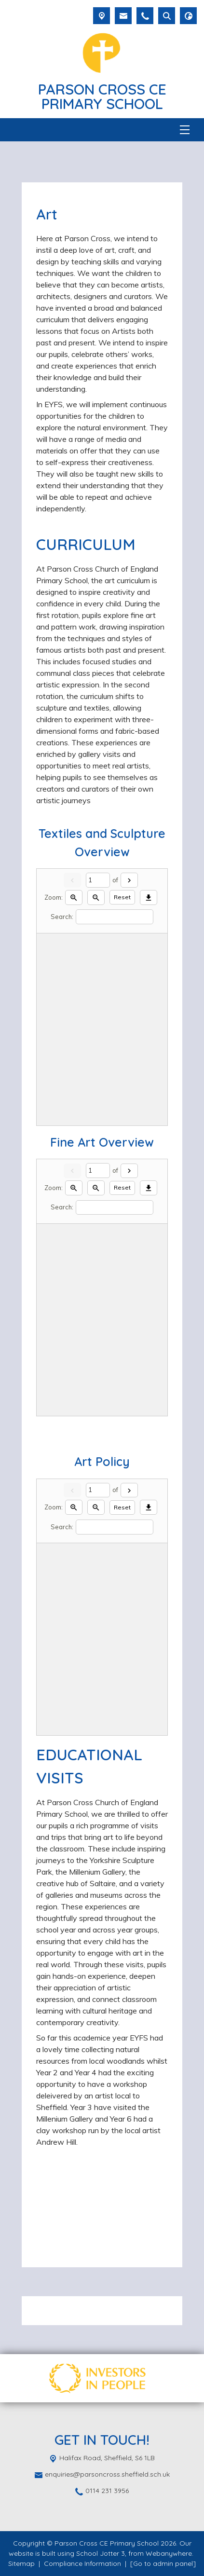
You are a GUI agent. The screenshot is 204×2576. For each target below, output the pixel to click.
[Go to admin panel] (163, 2563)
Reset (122, 897)
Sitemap (21, 2563)
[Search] (114, 916)
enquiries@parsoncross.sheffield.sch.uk (107, 2474)
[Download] (148, 897)
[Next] (129, 880)
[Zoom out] (96, 897)
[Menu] (185, 129)
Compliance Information (82, 2563)
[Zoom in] (73, 897)
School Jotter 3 (100, 2553)
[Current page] (98, 880)
